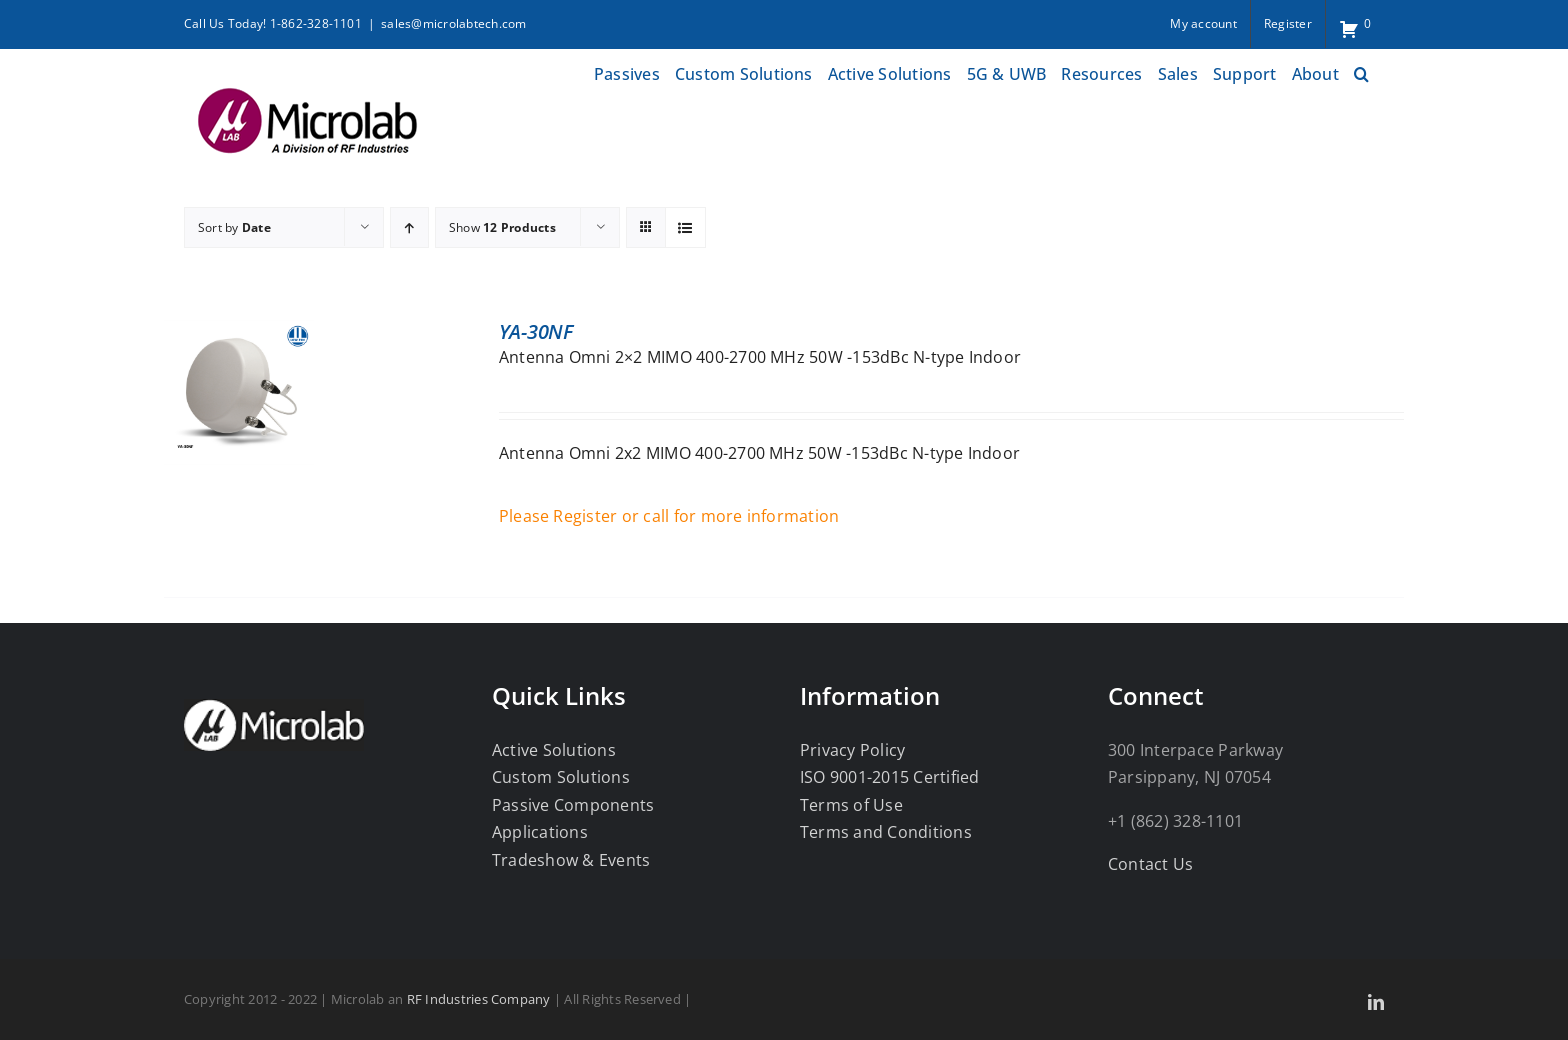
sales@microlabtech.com (453, 23)
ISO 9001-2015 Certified (890, 777)
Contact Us (1150, 864)
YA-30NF (536, 331)
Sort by (234, 227)
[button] (1361, 71)
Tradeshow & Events (571, 860)
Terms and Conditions (886, 832)
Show (502, 227)
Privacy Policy (852, 750)
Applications (540, 832)
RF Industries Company (479, 999)
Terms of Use (851, 805)
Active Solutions (554, 750)
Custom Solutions (561, 777)
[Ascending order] (409, 227)
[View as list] (685, 227)
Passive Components (573, 805)
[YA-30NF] (239, 333)
